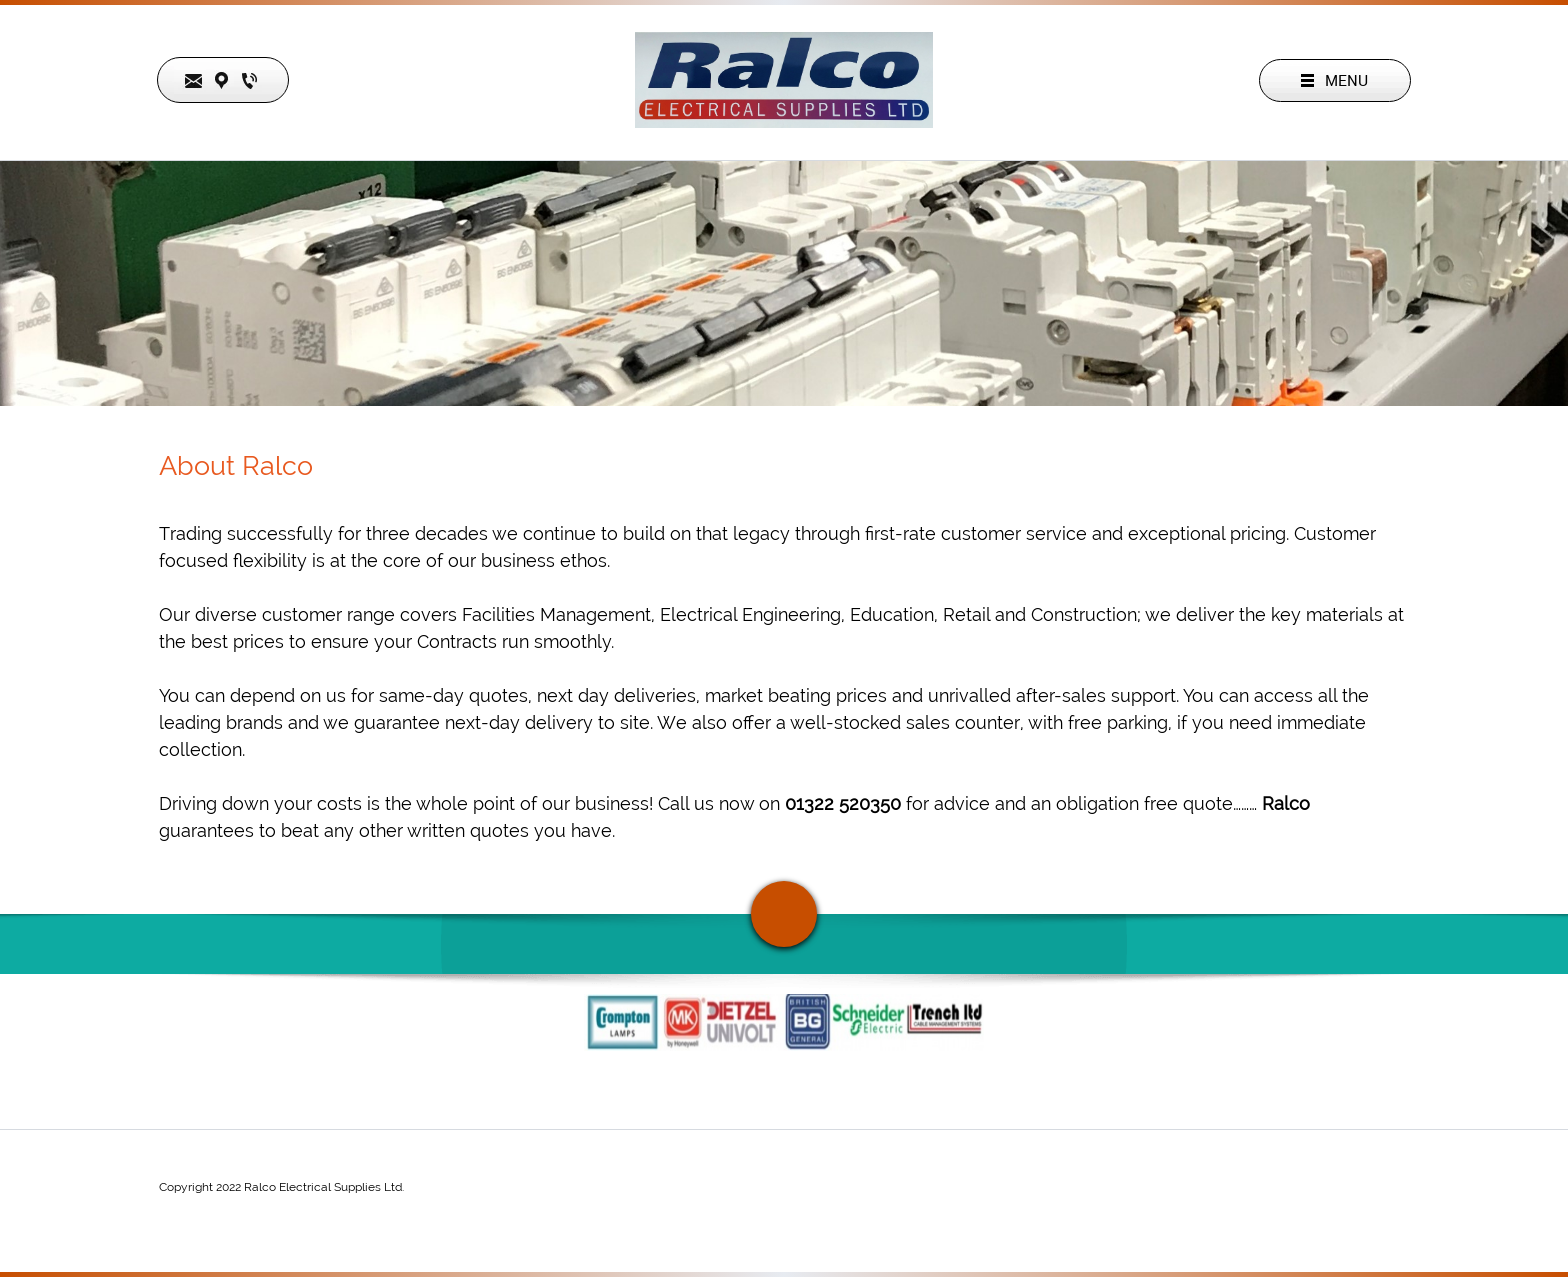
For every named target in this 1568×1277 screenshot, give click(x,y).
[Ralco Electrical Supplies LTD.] (784, 80)
